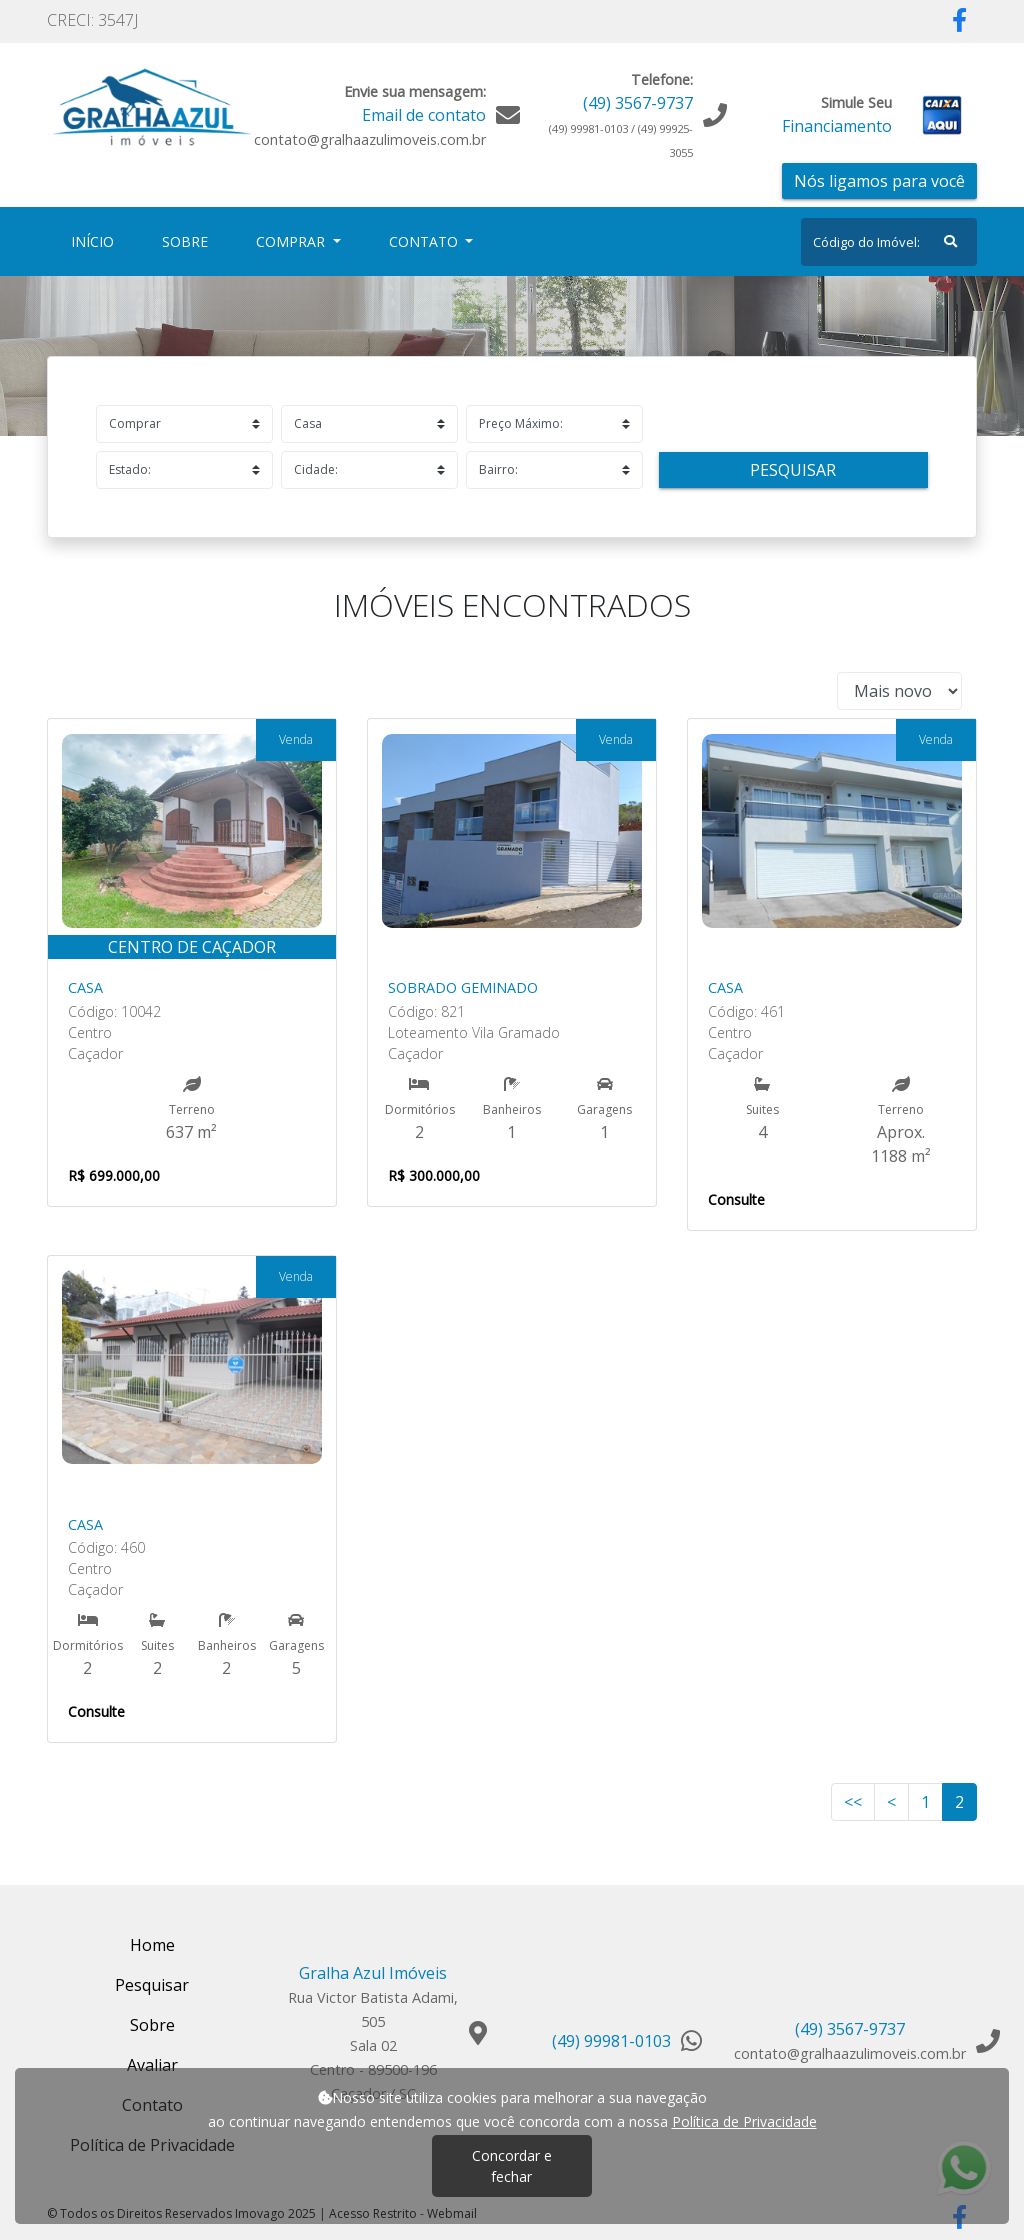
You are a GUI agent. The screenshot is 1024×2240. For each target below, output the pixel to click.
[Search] (889, 242)
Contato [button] (425, 241)
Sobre (189, 240)
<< (853, 1802)
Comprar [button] (292, 241)
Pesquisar (793, 470)
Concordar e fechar (512, 2166)
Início (96, 240)
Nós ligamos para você (879, 181)
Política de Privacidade (744, 2121)
